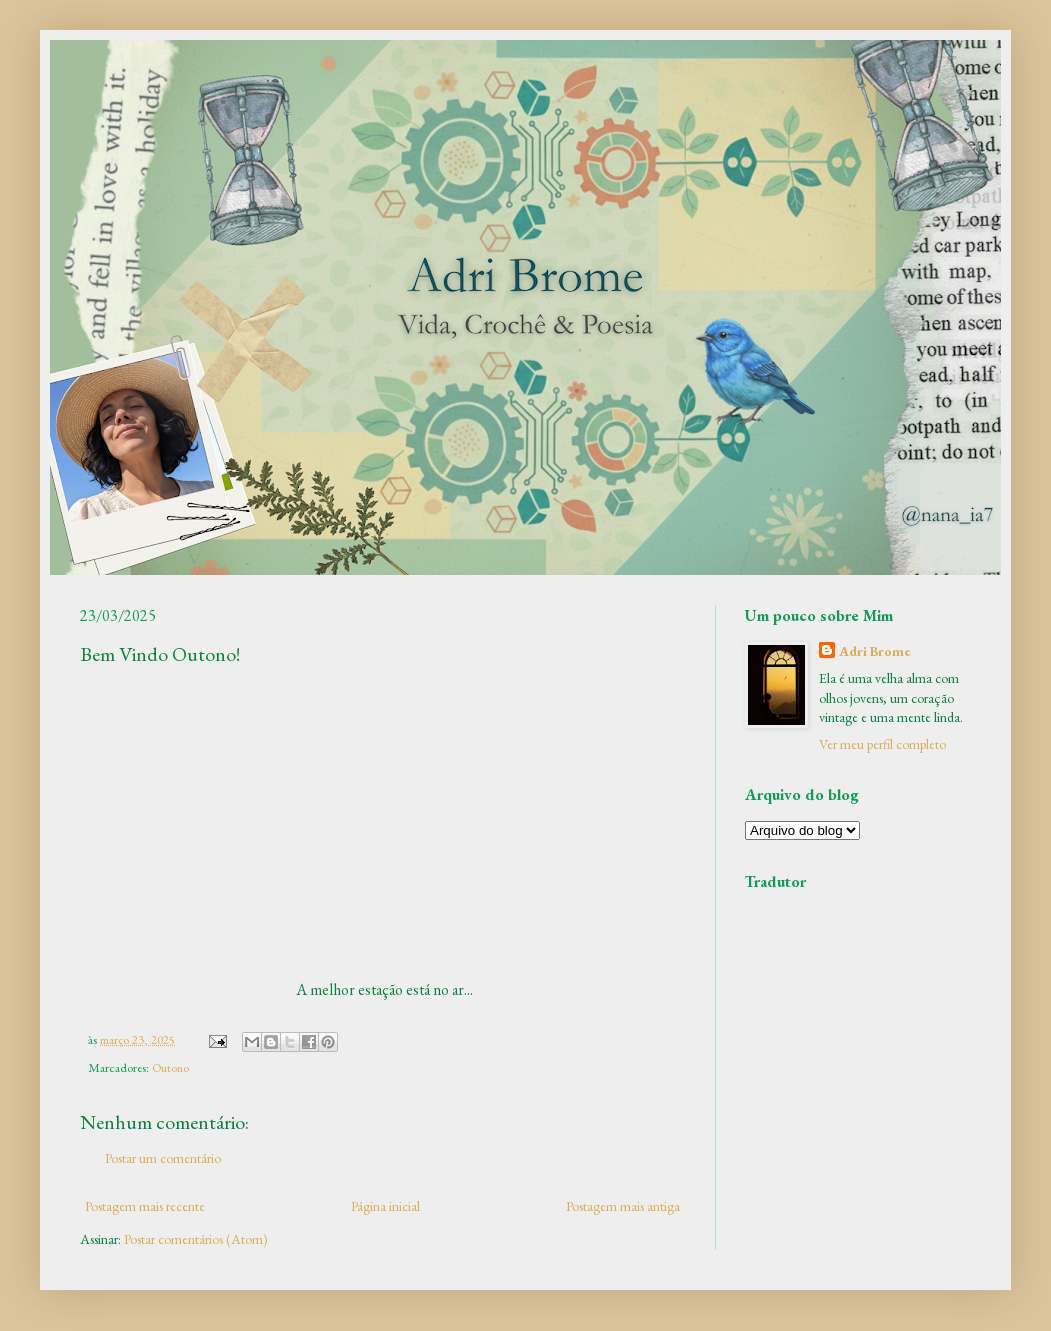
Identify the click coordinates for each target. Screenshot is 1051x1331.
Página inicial (385, 1206)
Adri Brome (875, 651)
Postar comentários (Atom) (196, 1239)
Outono (170, 1067)
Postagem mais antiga (623, 1206)
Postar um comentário (163, 1158)
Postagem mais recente (145, 1206)
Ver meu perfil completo (882, 744)
